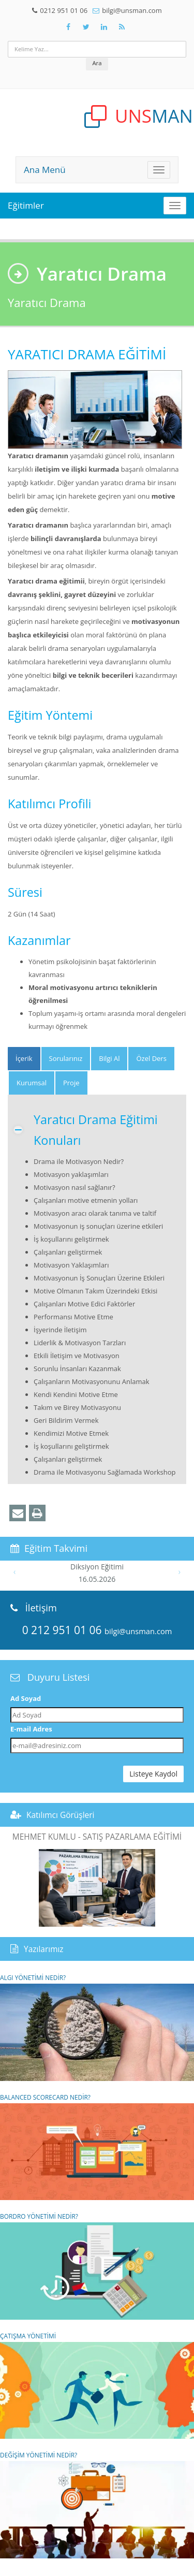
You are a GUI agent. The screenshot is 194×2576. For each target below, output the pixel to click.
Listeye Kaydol (153, 1774)
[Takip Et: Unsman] (104, 27)
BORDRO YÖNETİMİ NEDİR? (97, 2266)
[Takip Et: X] (86, 27)
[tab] (24, 1058)
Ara (96, 63)
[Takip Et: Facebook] (68, 27)
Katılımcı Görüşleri (60, 1815)
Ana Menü (45, 170)
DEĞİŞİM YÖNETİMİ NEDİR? (97, 2504)
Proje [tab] (71, 1082)
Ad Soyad (25, 1698)
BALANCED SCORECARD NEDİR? (97, 2147)
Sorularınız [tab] (66, 1058)
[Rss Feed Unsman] (122, 27)
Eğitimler (26, 205)
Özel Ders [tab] (151, 1058)
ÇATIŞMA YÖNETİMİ (97, 2385)
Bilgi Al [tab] (109, 1058)
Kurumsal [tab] (32, 1082)
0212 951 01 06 (63, 10)
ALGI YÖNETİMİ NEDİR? (97, 2027)
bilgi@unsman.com (131, 10)
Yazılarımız (44, 1949)
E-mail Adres (31, 1729)
